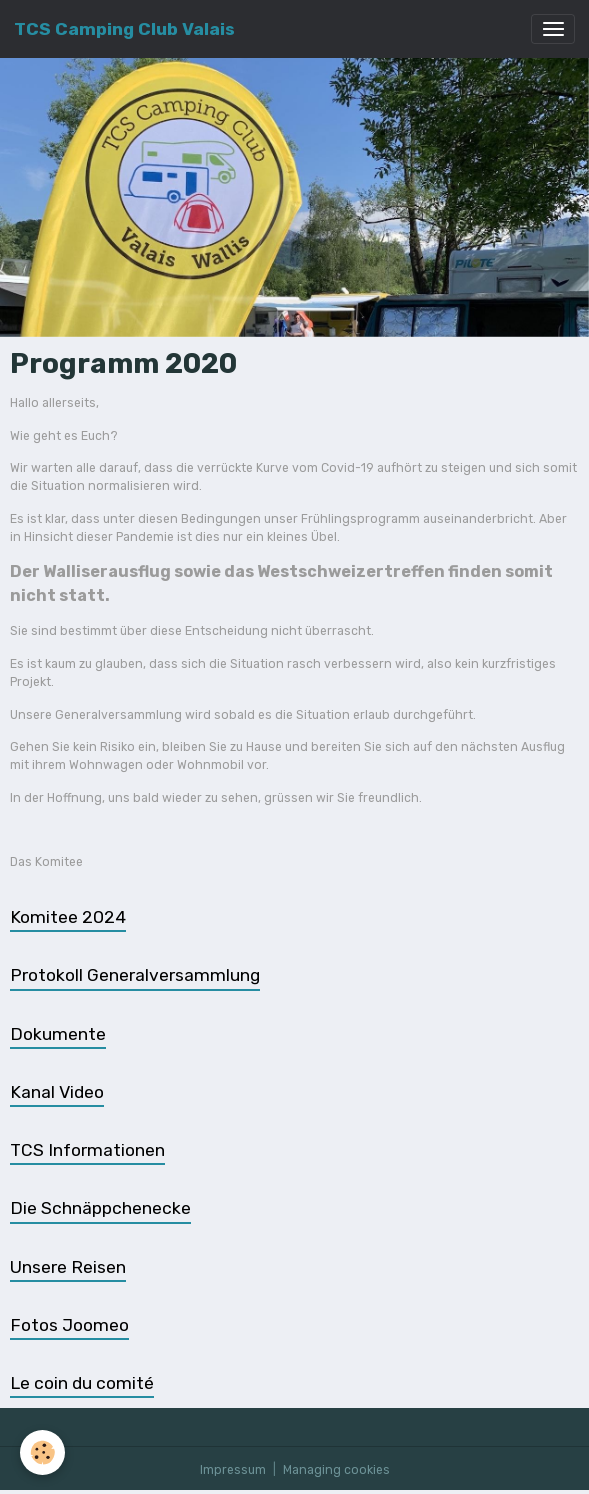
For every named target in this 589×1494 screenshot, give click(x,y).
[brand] (124, 29)
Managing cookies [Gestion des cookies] (336, 1470)
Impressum (233, 1470)
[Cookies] (42, 1452)
